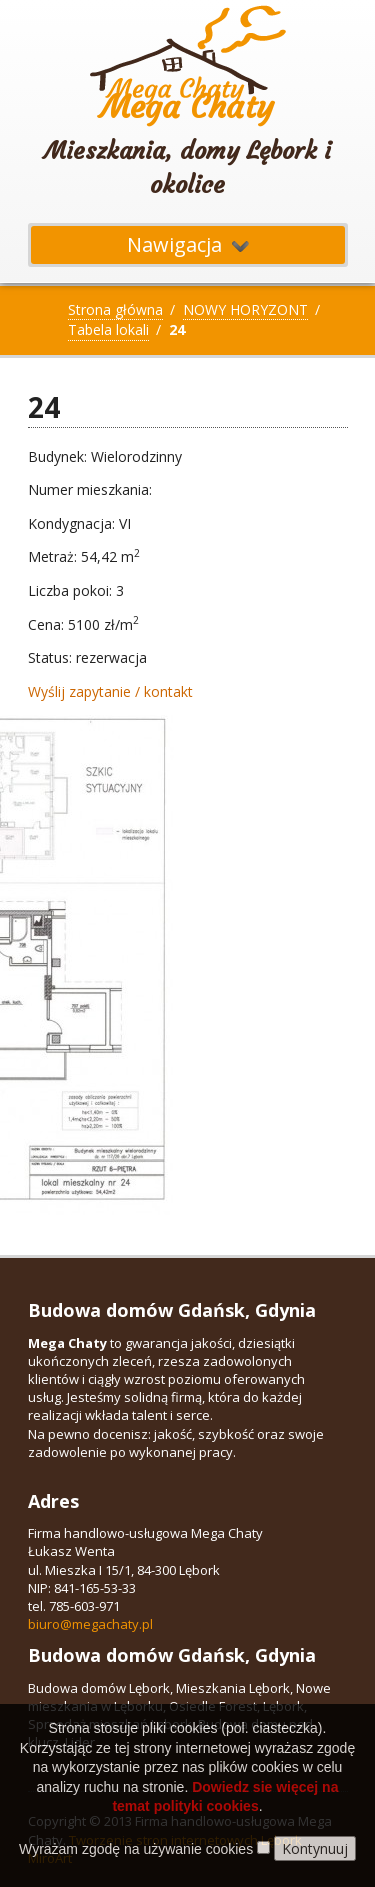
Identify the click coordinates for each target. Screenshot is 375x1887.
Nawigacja (188, 244)
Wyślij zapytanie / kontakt (110, 691)
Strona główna (115, 309)
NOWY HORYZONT (245, 309)
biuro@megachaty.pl (90, 1624)
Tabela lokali (108, 329)
